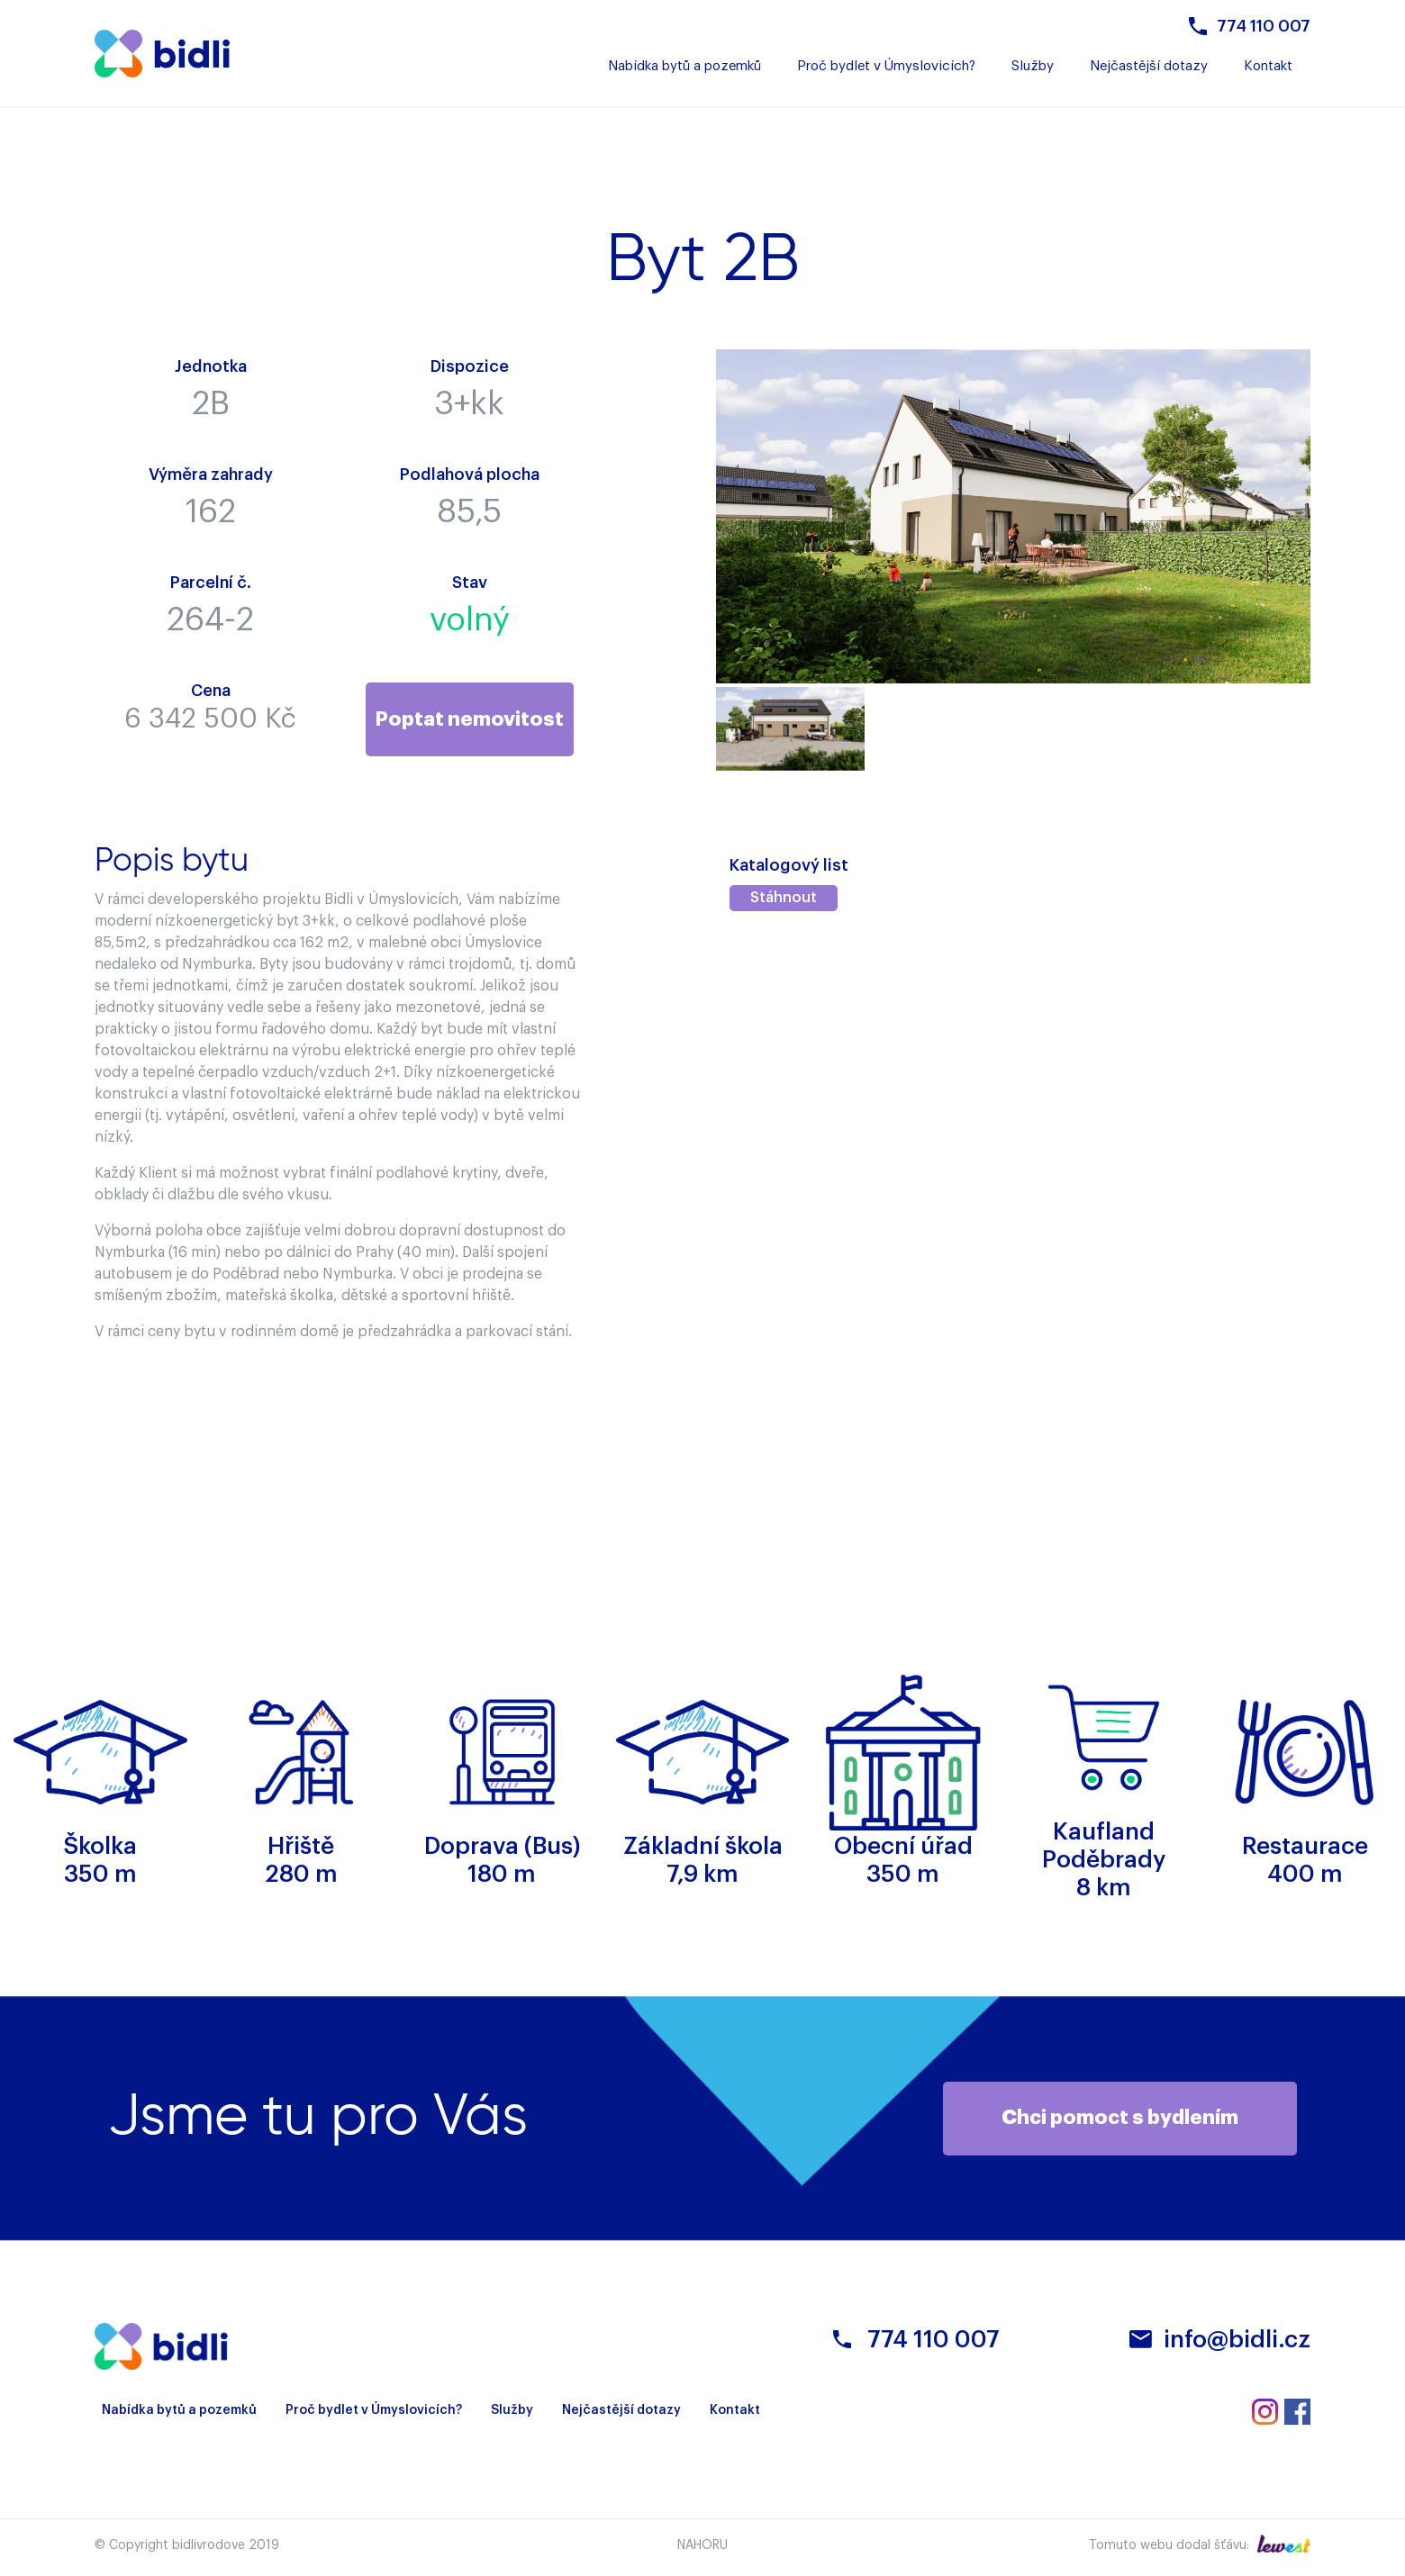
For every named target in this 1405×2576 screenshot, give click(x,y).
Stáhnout (783, 898)
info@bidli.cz (1237, 2341)
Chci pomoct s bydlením (1123, 2119)
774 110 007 (1263, 26)
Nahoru (702, 2546)
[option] (790, 729)
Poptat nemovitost (469, 719)
